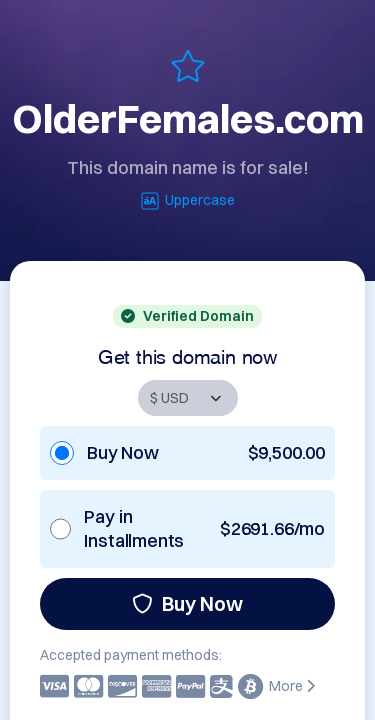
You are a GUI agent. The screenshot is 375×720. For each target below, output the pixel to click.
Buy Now (187, 603)
